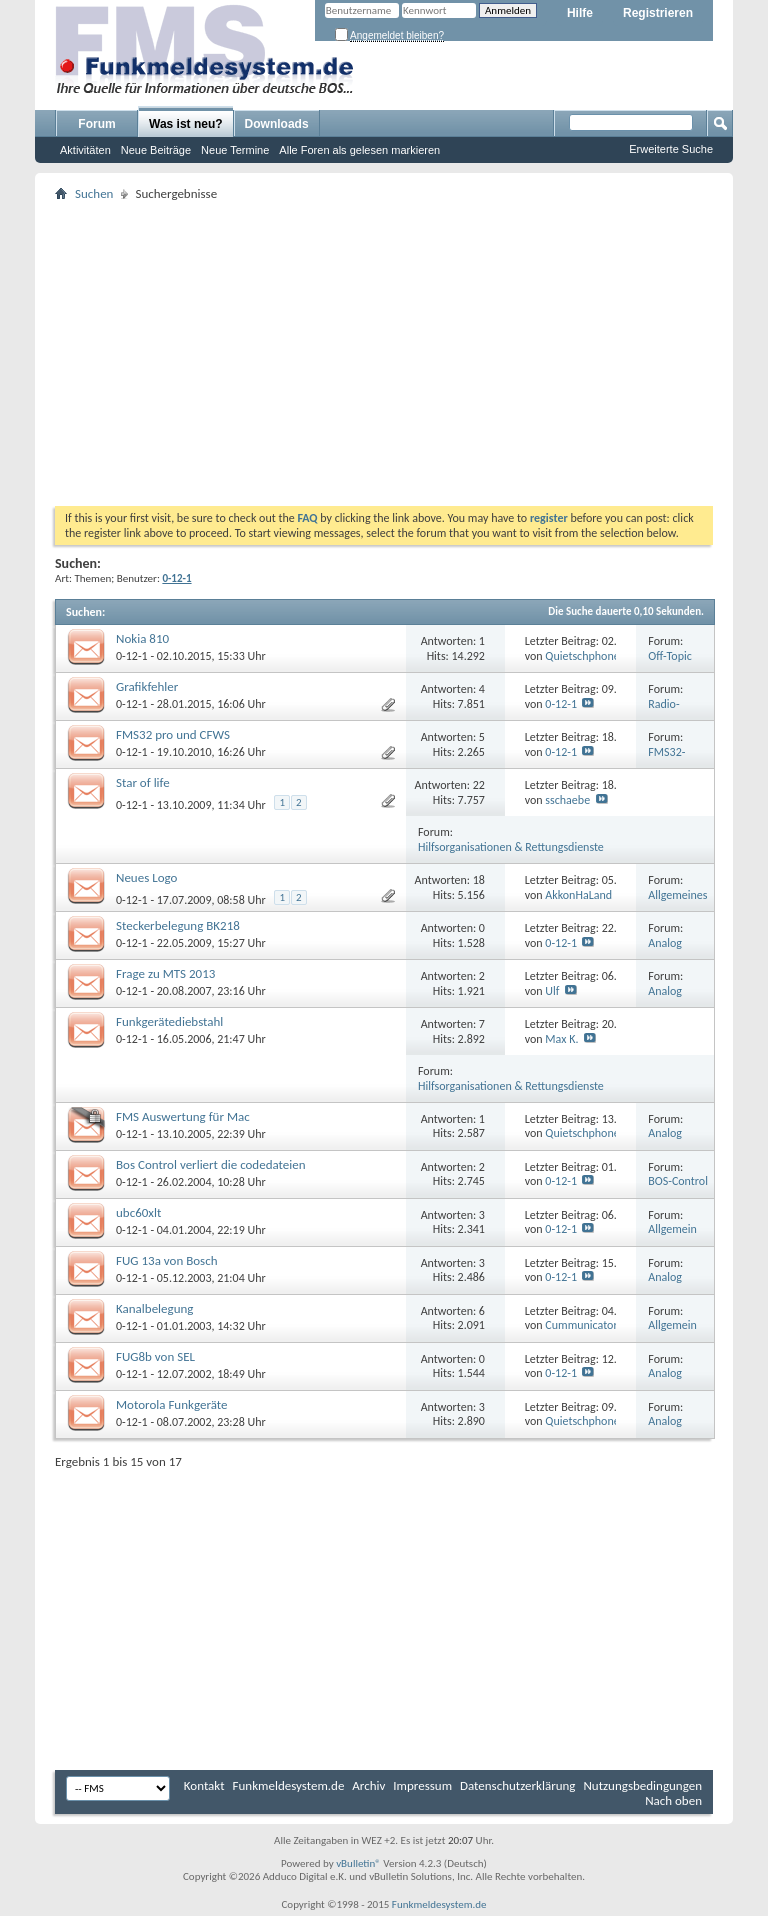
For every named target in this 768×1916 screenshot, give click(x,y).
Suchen (94, 193)
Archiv (368, 1785)
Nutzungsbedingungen (642, 1785)
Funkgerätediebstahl (169, 1021)
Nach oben (673, 1800)
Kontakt (204, 1785)
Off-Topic (670, 656)
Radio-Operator (670, 711)
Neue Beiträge (156, 150)
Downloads (277, 124)
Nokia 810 (142, 638)
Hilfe (580, 13)
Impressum (422, 1785)
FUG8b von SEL (155, 1356)
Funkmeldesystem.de (289, 1785)
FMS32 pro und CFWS (173, 734)
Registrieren (658, 13)
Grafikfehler (147, 686)
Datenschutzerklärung (518, 1785)
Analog (665, 943)
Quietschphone (582, 656)
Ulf (552, 991)
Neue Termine (235, 150)
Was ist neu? (186, 124)
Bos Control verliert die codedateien (211, 1164)
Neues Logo (146, 877)
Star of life (143, 782)
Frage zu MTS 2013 (165, 973)
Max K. (561, 1039)
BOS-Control (678, 1181)
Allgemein (672, 1229)
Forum (96, 124)
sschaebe (567, 800)
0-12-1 (132, 656)
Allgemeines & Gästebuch (679, 902)
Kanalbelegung (154, 1308)
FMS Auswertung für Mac (183, 1116)
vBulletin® (358, 1863)
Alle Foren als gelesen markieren (359, 150)
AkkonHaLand (578, 895)
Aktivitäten (85, 150)
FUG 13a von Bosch (167, 1260)
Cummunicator (581, 1325)
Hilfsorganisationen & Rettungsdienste (511, 847)
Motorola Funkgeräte (171, 1404)
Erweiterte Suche (671, 149)
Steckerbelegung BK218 (178, 925)
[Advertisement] (384, 356)
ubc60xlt (138, 1212)
